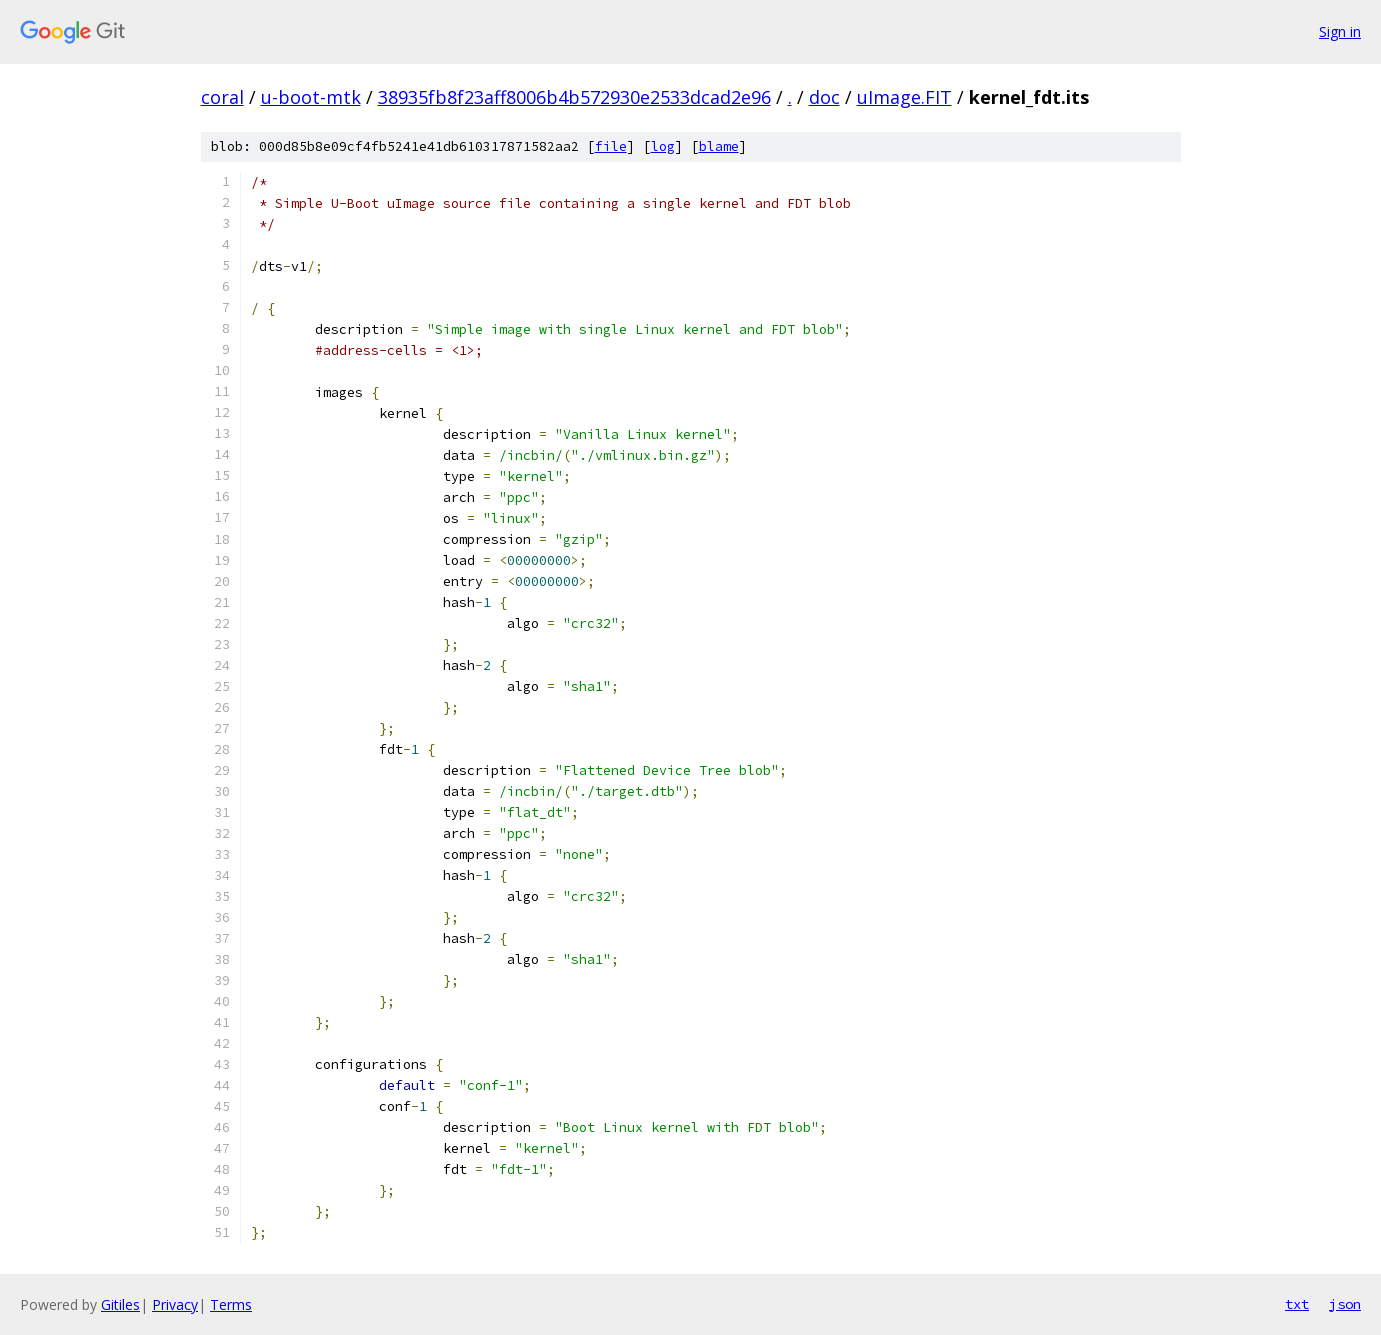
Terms (231, 1304)
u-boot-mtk (311, 97)
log (663, 146)
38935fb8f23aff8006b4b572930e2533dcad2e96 (574, 97)
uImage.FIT (904, 97)
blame (719, 146)
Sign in (1340, 31)
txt (1297, 1304)
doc (824, 97)
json (1345, 1304)
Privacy (175, 1304)
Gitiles (120, 1304)
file (611, 146)
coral (222, 97)
